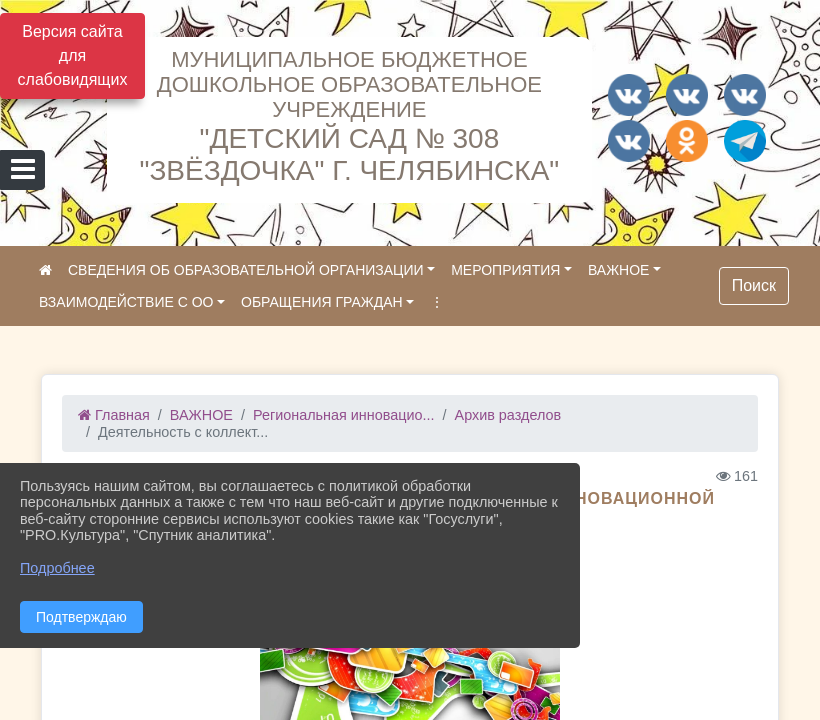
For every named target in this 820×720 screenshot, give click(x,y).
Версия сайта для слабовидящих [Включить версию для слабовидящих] (73, 55)
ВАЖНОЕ (618, 270)
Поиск (754, 285)
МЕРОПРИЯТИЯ (505, 270)
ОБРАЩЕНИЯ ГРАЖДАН (322, 302)
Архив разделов (508, 415)
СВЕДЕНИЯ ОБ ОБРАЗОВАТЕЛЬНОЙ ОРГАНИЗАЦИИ (246, 270)
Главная (114, 415)
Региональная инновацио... (344, 415)
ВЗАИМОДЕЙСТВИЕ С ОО (126, 302)
